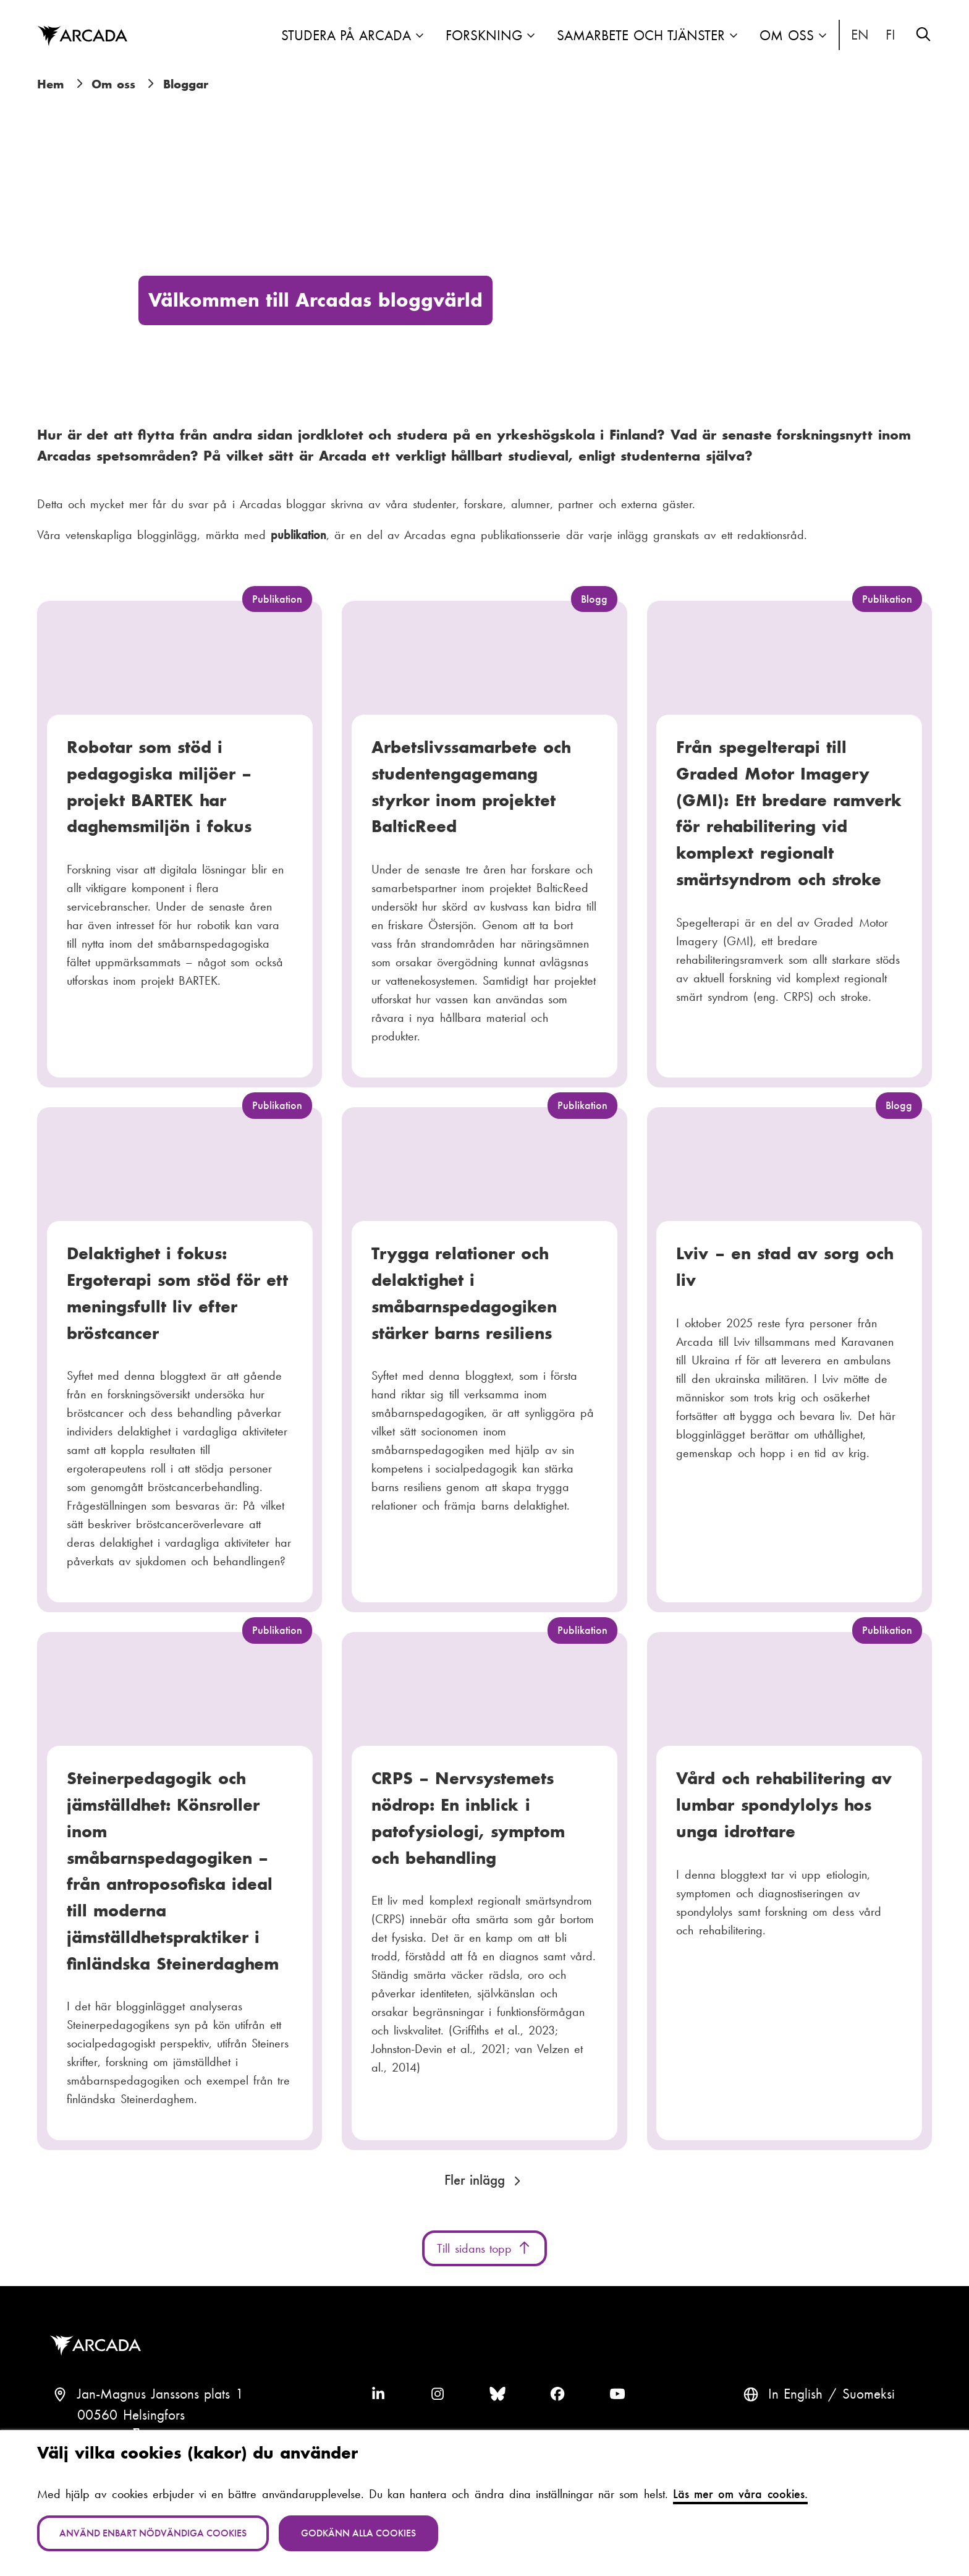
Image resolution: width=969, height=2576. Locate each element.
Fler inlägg (475, 2180)
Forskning (484, 36)
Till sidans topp (484, 2248)
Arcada (98, 2346)
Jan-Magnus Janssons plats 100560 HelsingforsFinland (160, 2415)
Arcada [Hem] (82, 36)
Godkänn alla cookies (358, 2533)
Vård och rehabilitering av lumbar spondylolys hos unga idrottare (784, 1804)
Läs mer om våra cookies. (740, 2494)
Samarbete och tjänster (641, 36)
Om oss (787, 36)
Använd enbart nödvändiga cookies (153, 2533)
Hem (50, 84)
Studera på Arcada (346, 36)
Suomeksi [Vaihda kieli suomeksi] (891, 35)
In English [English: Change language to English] (860, 35)
